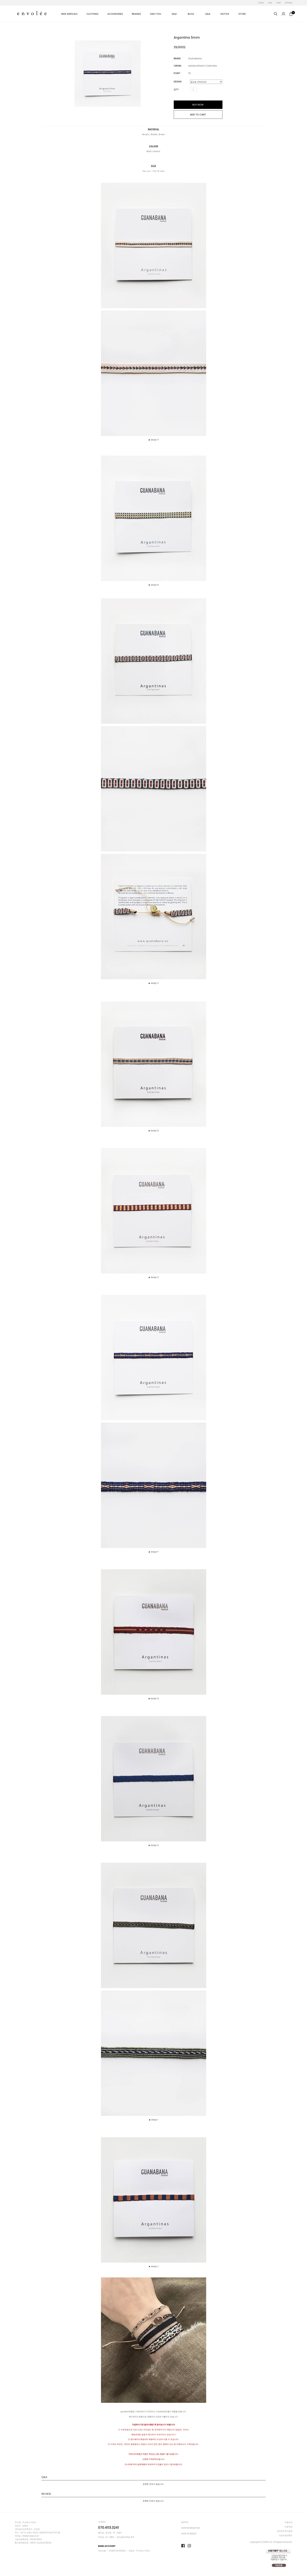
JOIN (270, 2)
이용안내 (288, 2522)
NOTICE (225, 14)
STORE (242, 14)
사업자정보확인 (285, 2535)
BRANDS (136, 14)
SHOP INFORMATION (190, 2528)
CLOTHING (92, 14)
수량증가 (199, 90)
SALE (174, 14)
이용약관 (288, 2526)
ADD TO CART (198, 114)
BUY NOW (198, 104)
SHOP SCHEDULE (188, 2533)
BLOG (191, 14)
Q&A (207, 14)
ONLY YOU (155, 14)
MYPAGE (288, 2)
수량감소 (204, 90)
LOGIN (261, 2)
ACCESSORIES (115, 14)
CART (278, 2)
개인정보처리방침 (284, 2531)
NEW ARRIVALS (69, 14)
